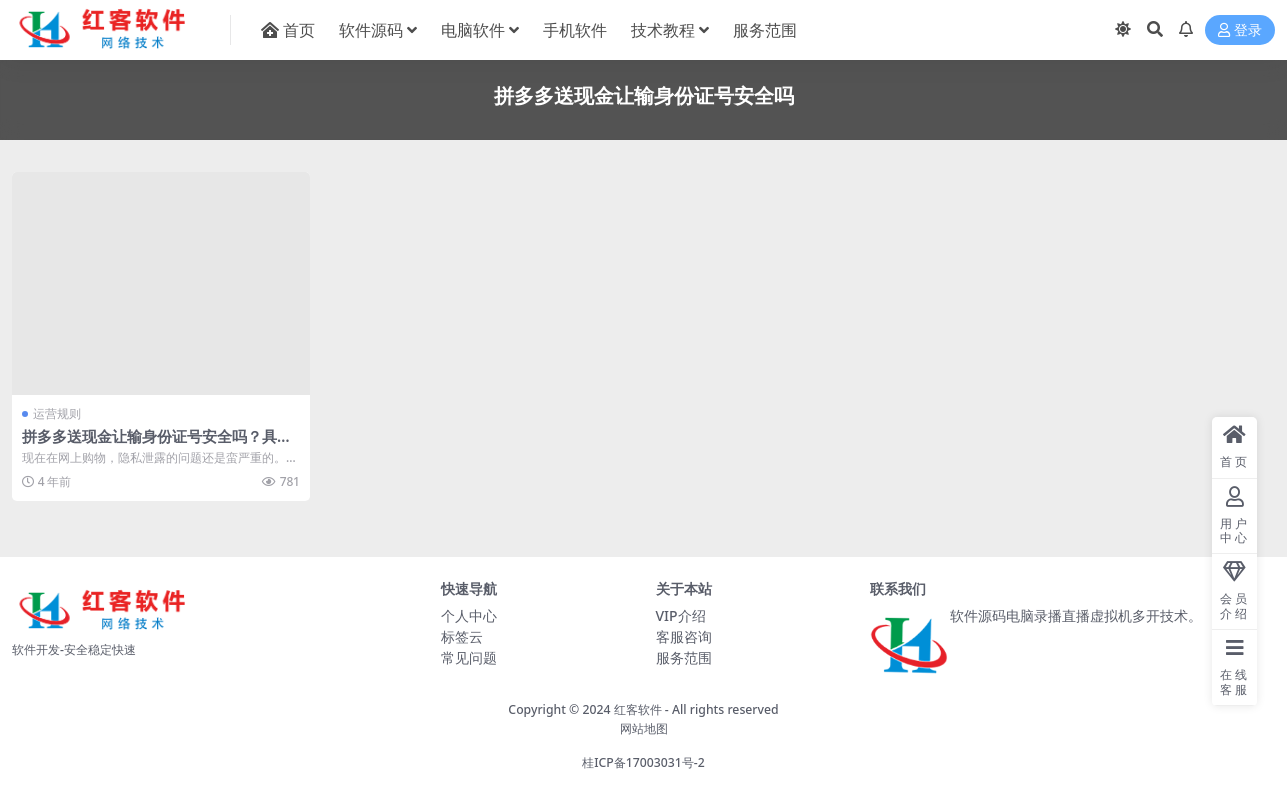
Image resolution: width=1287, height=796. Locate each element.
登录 (1240, 30)
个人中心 (469, 615)
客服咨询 (684, 636)
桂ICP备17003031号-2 (643, 762)
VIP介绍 (681, 615)
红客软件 (638, 709)
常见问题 (469, 657)
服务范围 (684, 657)
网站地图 (644, 728)
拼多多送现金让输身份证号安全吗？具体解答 (157, 445)
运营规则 (57, 413)
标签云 (462, 636)
